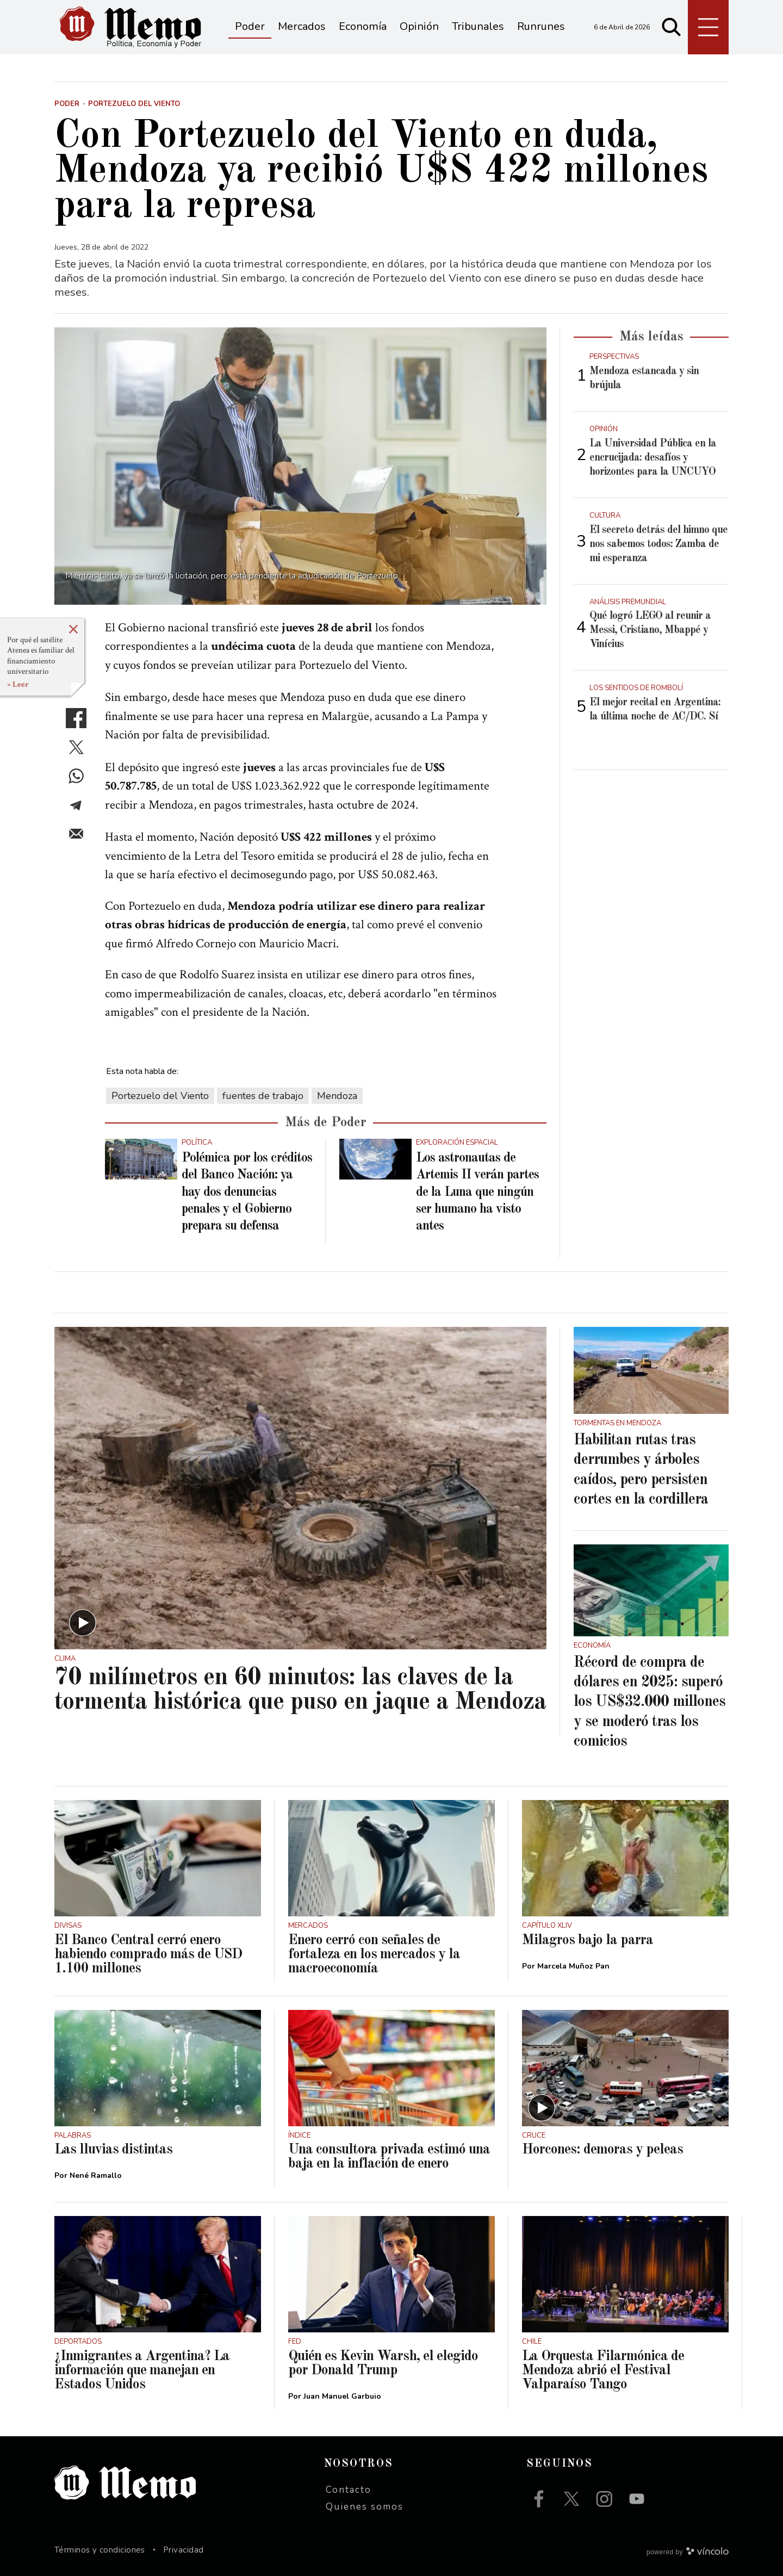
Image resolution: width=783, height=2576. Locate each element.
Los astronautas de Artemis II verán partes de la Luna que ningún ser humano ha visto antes (477, 1192)
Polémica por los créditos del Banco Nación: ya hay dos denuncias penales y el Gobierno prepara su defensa (247, 1192)
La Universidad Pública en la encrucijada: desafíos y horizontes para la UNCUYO (652, 457)
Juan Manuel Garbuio (342, 2396)
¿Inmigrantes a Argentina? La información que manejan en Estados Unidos (141, 2370)
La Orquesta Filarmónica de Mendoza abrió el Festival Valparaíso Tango (603, 2370)
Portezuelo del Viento (160, 1095)
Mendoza (337, 1095)
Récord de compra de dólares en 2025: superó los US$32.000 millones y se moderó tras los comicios (649, 1702)
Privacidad (183, 2549)
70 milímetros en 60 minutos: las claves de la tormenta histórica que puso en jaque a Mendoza (300, 1690)
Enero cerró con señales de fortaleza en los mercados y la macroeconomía (374, 1954)
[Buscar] (671, 27)
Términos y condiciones (99, 2549)
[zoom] (300, 466)
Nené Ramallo (96, 2175)
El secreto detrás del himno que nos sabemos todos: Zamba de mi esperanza (658, 544)
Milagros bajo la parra (587, 1940)
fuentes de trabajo (262, 1095)
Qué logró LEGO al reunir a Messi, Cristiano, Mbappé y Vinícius (650, 630)
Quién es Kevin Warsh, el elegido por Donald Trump (383, 2363)
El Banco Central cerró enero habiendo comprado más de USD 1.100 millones (148, 1954)
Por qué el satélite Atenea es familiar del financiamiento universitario (40, 656)
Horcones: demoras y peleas (602, 2150)
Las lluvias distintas (113, 2150)
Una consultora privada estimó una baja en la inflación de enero (389, 2157)
